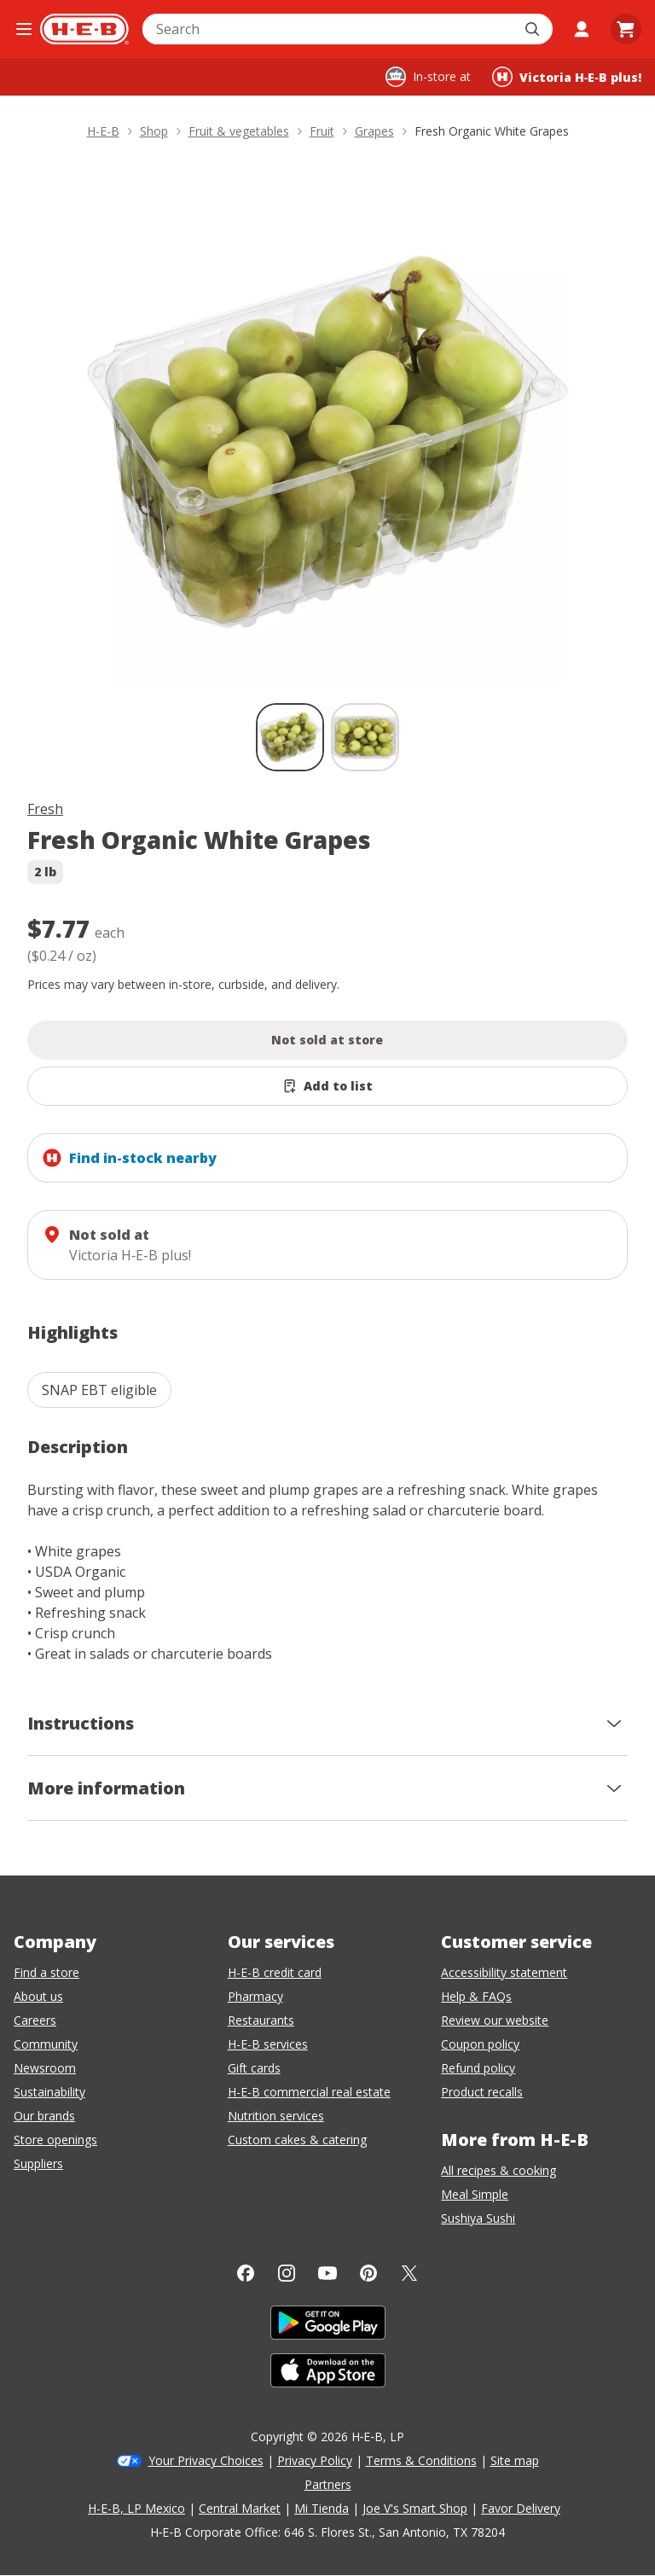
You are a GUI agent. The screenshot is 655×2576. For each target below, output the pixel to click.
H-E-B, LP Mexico (136, 2508)
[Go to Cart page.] (626, 29)
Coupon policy (480, 2044)
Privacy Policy (314, 2460)
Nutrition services (276, 2116)
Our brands (44, 2116)
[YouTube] (327, 2273)
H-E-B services (268, 2044)
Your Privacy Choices (206, 2460)
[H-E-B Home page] (84, 29)
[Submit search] (534, 29)
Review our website (494, 2020)
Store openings (55, 2139)
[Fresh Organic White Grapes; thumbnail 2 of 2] (365, 737)
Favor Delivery (520, 2508)
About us (38, 1996)
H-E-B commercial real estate (309, 2092)
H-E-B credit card (275, 1972)
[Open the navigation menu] (23, 29)
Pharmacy (255, 1996)
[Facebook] (245, 2273)
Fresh (45, 809)
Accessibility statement (504, 1972)
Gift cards (254, 2068)
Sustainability (49, 2092)
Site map (514, 2460)
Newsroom (45, 2068)
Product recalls (482, 2092)
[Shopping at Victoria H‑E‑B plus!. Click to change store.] (566, 77)
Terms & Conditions (421, 2460)
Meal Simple (474, 2194)
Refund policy (478, 2068)
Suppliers (38, 2163)
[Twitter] (409, 2273)
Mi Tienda (321, 2508)
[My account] (581, 29)
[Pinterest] (368, 2273)
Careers (35, 2020)
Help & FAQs (476, 1996)
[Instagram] (286, 2273)
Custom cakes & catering (297, 2139)
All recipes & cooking (498, 2170)
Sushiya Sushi (478, 2218)
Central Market (240, 2508)
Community (46, 2044)
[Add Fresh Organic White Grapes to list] (327, 1086)
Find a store (46, 1972)
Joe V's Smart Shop (414, 2508)
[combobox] (328, 29)
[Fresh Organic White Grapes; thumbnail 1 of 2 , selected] (290, 737)
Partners (327, 2484)
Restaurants (261, 2020)
